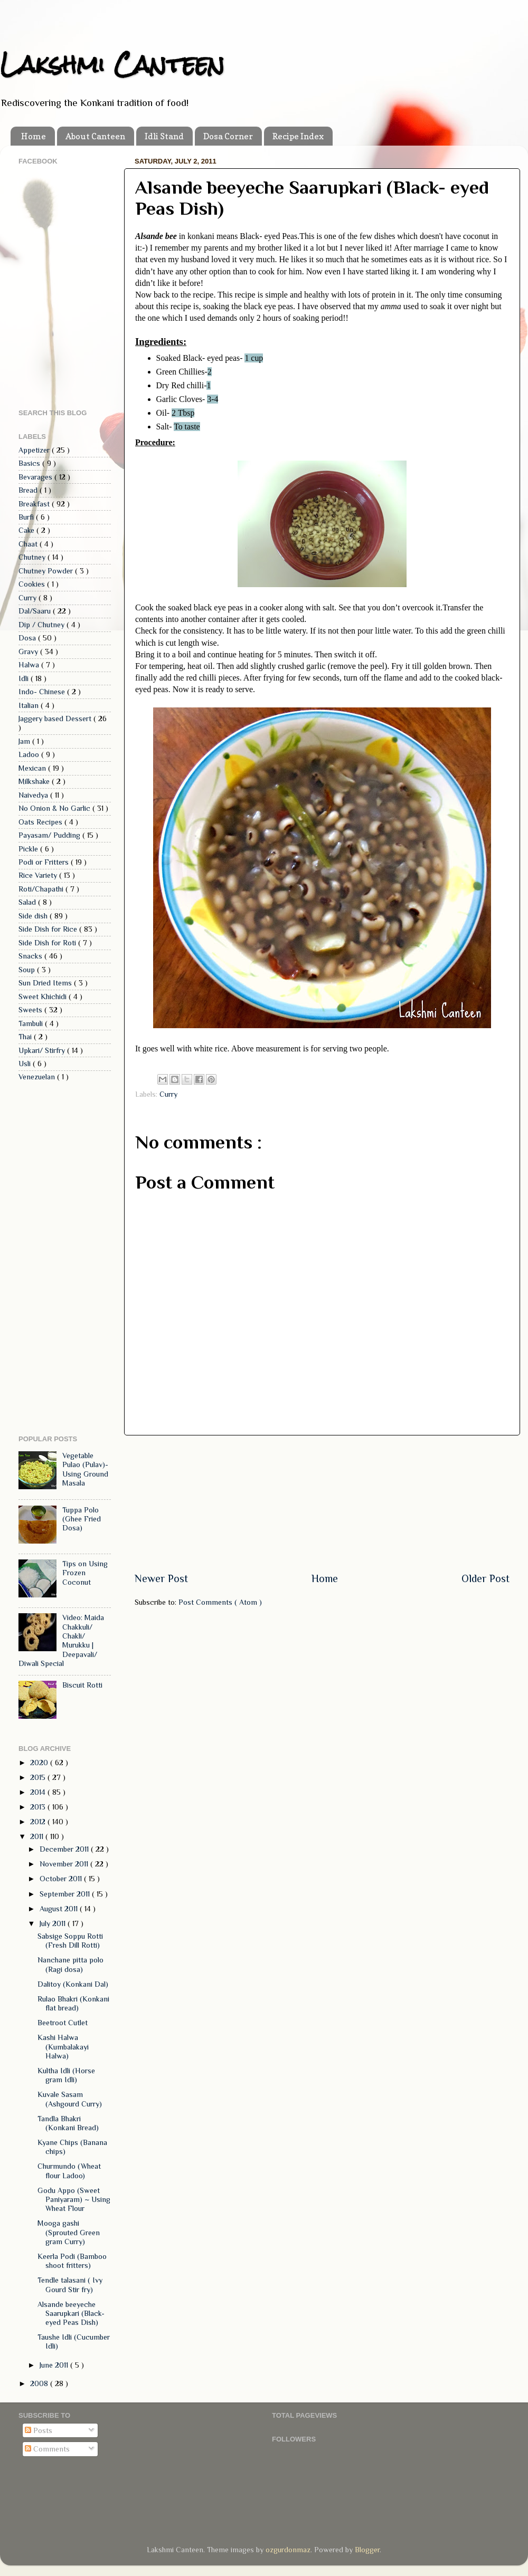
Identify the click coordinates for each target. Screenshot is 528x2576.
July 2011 (54, 1923)
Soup (27, 969)
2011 (37, 1836)
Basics (30, 463)
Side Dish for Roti (48, 943)
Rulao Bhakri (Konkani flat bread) (73, 2003)
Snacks (31, 956)
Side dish (34, 916)
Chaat (29, 544)
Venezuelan (37, 1076)
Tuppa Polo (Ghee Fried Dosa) (81, 1519)
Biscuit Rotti (82, 1685)
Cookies (32, 584)
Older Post (485, 1578)
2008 (40, 2383)
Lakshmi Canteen (112, 64)
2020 (40, 1762)
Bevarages (36, 477)
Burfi (27, 517)
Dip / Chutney (42, 624)
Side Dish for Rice (48, 929)
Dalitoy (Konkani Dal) (72, 1984)
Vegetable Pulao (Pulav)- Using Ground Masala (85, 1469)
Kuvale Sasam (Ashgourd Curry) (69, 2099)
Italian (29, 705)
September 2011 (66, 1894)
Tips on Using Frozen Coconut (85, 1572)
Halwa (29, 664)
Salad (28, 902)
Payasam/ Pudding (50, 835)
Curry (168, 1094)
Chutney (33, 557)
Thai (26, 1036)
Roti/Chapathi (41, 889)
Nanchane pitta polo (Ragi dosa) (70, 1964)
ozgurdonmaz (288, 2549)
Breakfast (35, 504)
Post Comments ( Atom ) (220, 1602)
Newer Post (161, 1578)
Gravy (29, 651)
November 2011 (65, 1864)
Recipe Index (298, 136)
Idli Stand (164, 136)
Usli (25, 1063)
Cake (27, 530)
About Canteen (95, 136)
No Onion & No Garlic (55, 808)
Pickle (29, 849)
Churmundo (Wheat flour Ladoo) (69, 2170)
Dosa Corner (228, 136)
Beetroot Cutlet (62, 2022)
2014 (39, 1792)
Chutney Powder (46, 571)
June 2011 (55, 2365)
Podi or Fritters (44, 862)
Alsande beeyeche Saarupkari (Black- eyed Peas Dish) (71, 2313)
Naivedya (34, 795)
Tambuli (31, 1023)
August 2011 (60, 1908)
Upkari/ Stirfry (42, 1050)
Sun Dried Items (46, 983)
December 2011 (65, 1849)
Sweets (31, 1009)
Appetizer (35, 450)
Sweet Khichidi (43, 996)
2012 (39, 1821)
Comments (47, 2449)
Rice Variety (38, 875)
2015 (39, 1777)
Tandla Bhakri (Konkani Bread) (68, 2123)
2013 (39, 1807)
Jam (25, 741)
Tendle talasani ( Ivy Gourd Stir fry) (69, 2284)
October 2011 (62, 1878)
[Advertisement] (322, 1503)
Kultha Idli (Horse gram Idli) (66, 2075)
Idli (24, 678)
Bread (29, 490)
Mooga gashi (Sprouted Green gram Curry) (68, 2232)
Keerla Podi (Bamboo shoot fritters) (72, 2260)
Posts (38, 2430)
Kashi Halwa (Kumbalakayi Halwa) (63, 2046)
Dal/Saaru (35, 611)
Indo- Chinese (42, 691)
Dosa (28, 638)
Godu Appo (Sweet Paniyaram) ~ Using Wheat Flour (73, 2199)
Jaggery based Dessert (55, 718)
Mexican (33, 768)
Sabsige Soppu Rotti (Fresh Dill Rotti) (70, 1940)
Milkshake (35, 781)
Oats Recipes (41, 822)
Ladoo (29, 754)
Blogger (367, 2549)
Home (33, 136)
